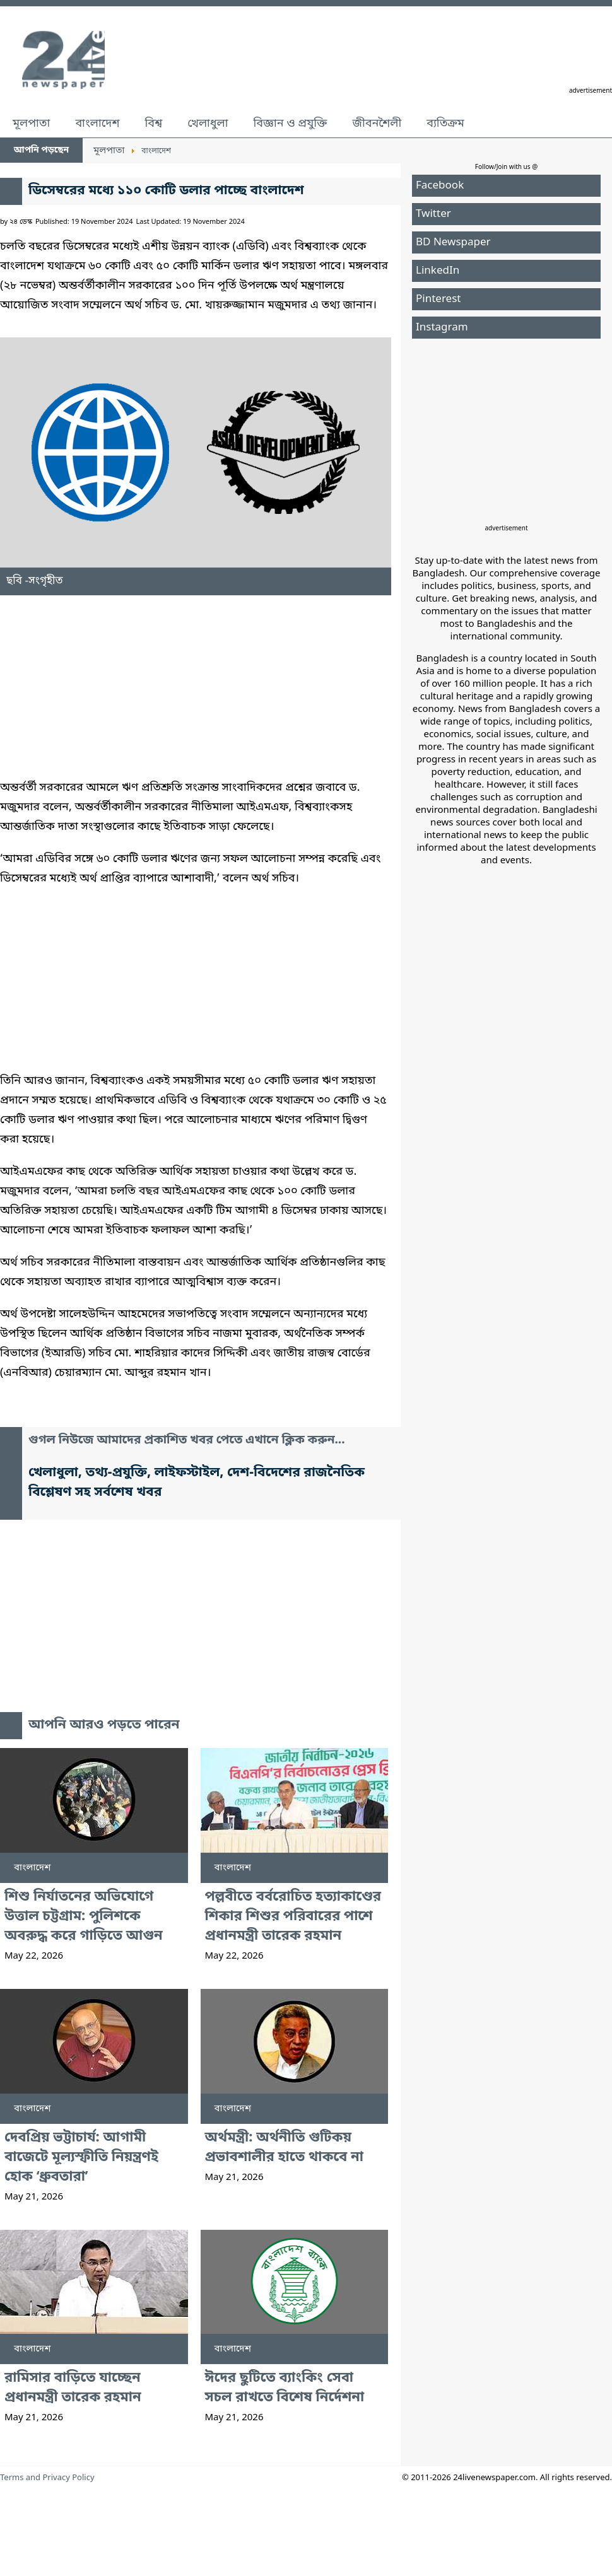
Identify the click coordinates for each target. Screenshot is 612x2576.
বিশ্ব (153, 123)
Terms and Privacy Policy (47, 2478)
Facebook (440, 185)
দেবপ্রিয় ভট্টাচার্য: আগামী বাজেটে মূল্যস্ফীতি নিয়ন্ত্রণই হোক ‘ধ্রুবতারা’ (81, 2157)
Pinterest (438, 299)
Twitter (433, 214)
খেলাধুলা (207, 123)
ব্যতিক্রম (445, 123)
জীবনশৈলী (376, 123)
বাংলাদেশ (97, 123)
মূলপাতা (31, 123)
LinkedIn (437, 271)
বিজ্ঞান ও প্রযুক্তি (290, 123)
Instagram (442, 327)
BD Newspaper (453, 242)
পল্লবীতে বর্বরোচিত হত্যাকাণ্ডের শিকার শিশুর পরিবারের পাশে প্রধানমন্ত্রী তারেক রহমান (293, 1916)
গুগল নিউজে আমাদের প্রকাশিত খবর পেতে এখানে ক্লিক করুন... (186, 1440)
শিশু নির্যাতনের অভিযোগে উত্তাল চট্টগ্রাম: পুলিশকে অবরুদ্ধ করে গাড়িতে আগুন (83, 1916)
